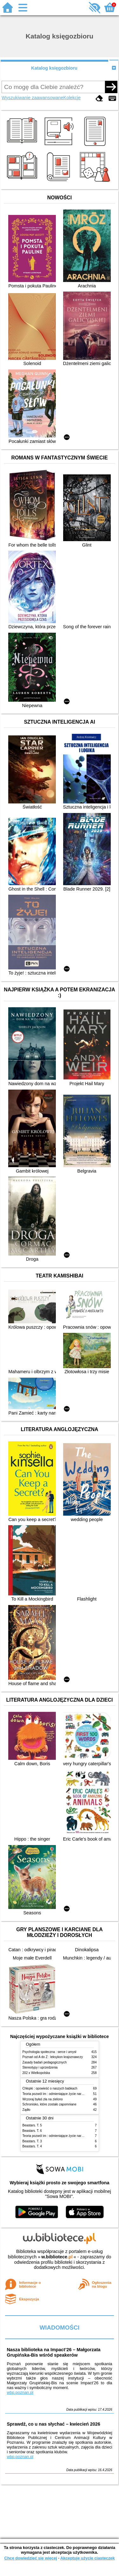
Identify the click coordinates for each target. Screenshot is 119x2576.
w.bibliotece (57, 2256)
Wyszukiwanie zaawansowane (32, 97)
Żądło (26, 2109)
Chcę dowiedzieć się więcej (30, 2558)
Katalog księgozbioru (54, 68)
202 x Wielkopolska (36, 2073)
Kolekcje (72, 97)
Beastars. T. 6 (32, 2130)
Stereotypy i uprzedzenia (40, 2067)
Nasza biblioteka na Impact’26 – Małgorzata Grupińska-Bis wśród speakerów (53, 2352)
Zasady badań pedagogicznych (45, 2062)
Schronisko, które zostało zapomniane (49, 2104)
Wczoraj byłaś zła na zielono (43, 2099)
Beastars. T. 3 (32, 2141)
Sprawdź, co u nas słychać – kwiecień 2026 (53, 2424)
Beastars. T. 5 (32, 2125)
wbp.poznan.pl (20, 2392)
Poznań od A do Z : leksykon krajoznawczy (53, 2057)
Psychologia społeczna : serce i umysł (49, 2052)
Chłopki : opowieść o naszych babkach (50, 2088)
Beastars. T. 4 (32, 2146)
